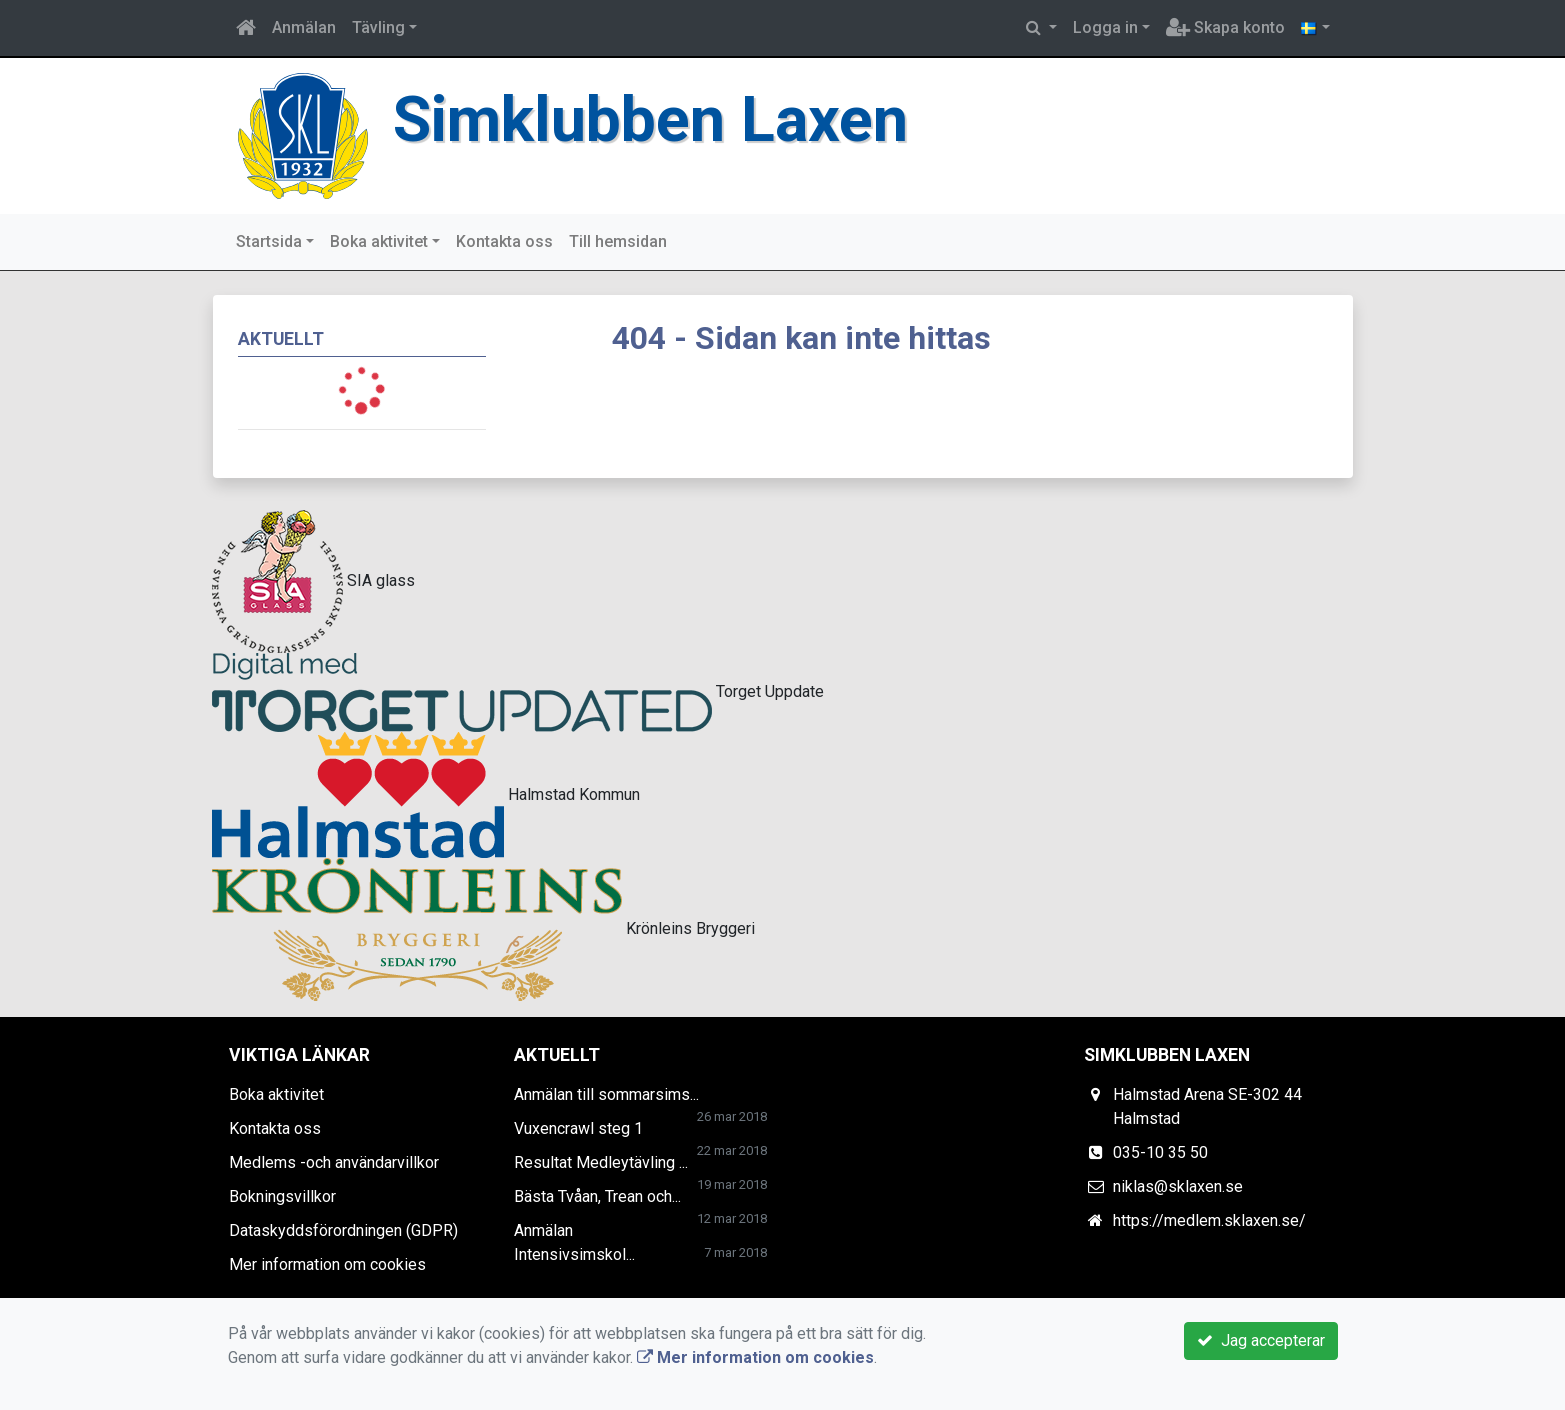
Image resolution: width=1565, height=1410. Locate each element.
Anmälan (304, 27)
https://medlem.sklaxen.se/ (1209, 1220)
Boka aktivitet (379, 241)
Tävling (378, 27)
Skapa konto (1225, 27)
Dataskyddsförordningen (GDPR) (343, 1230)
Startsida (269, 241)
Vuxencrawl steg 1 (578, 1128)
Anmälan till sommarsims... (606, 1094)
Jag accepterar (1261, 1340)
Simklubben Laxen (650, 119)
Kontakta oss (504, 241)
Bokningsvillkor (282, 1196)
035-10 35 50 (1160, 1152)
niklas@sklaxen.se (1178, 1186)
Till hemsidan (618, 241)
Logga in (1105, 27)
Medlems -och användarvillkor (334, 1162)
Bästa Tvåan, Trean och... (597, 1196)
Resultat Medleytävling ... (601, 1162)
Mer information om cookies (327, 1264)
